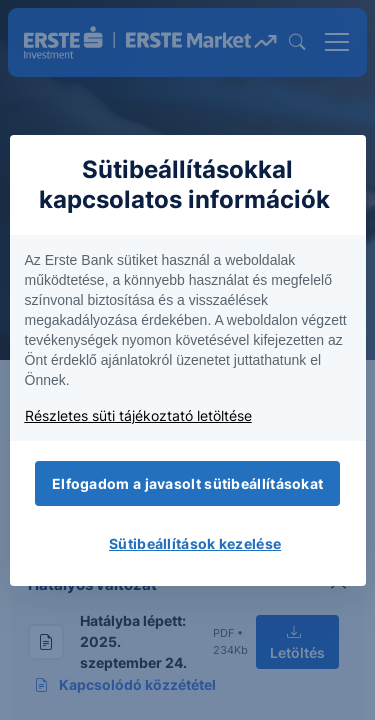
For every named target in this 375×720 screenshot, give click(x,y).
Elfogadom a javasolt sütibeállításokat (187, 483)
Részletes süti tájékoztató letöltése (138, 415)
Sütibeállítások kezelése (195, 543)
